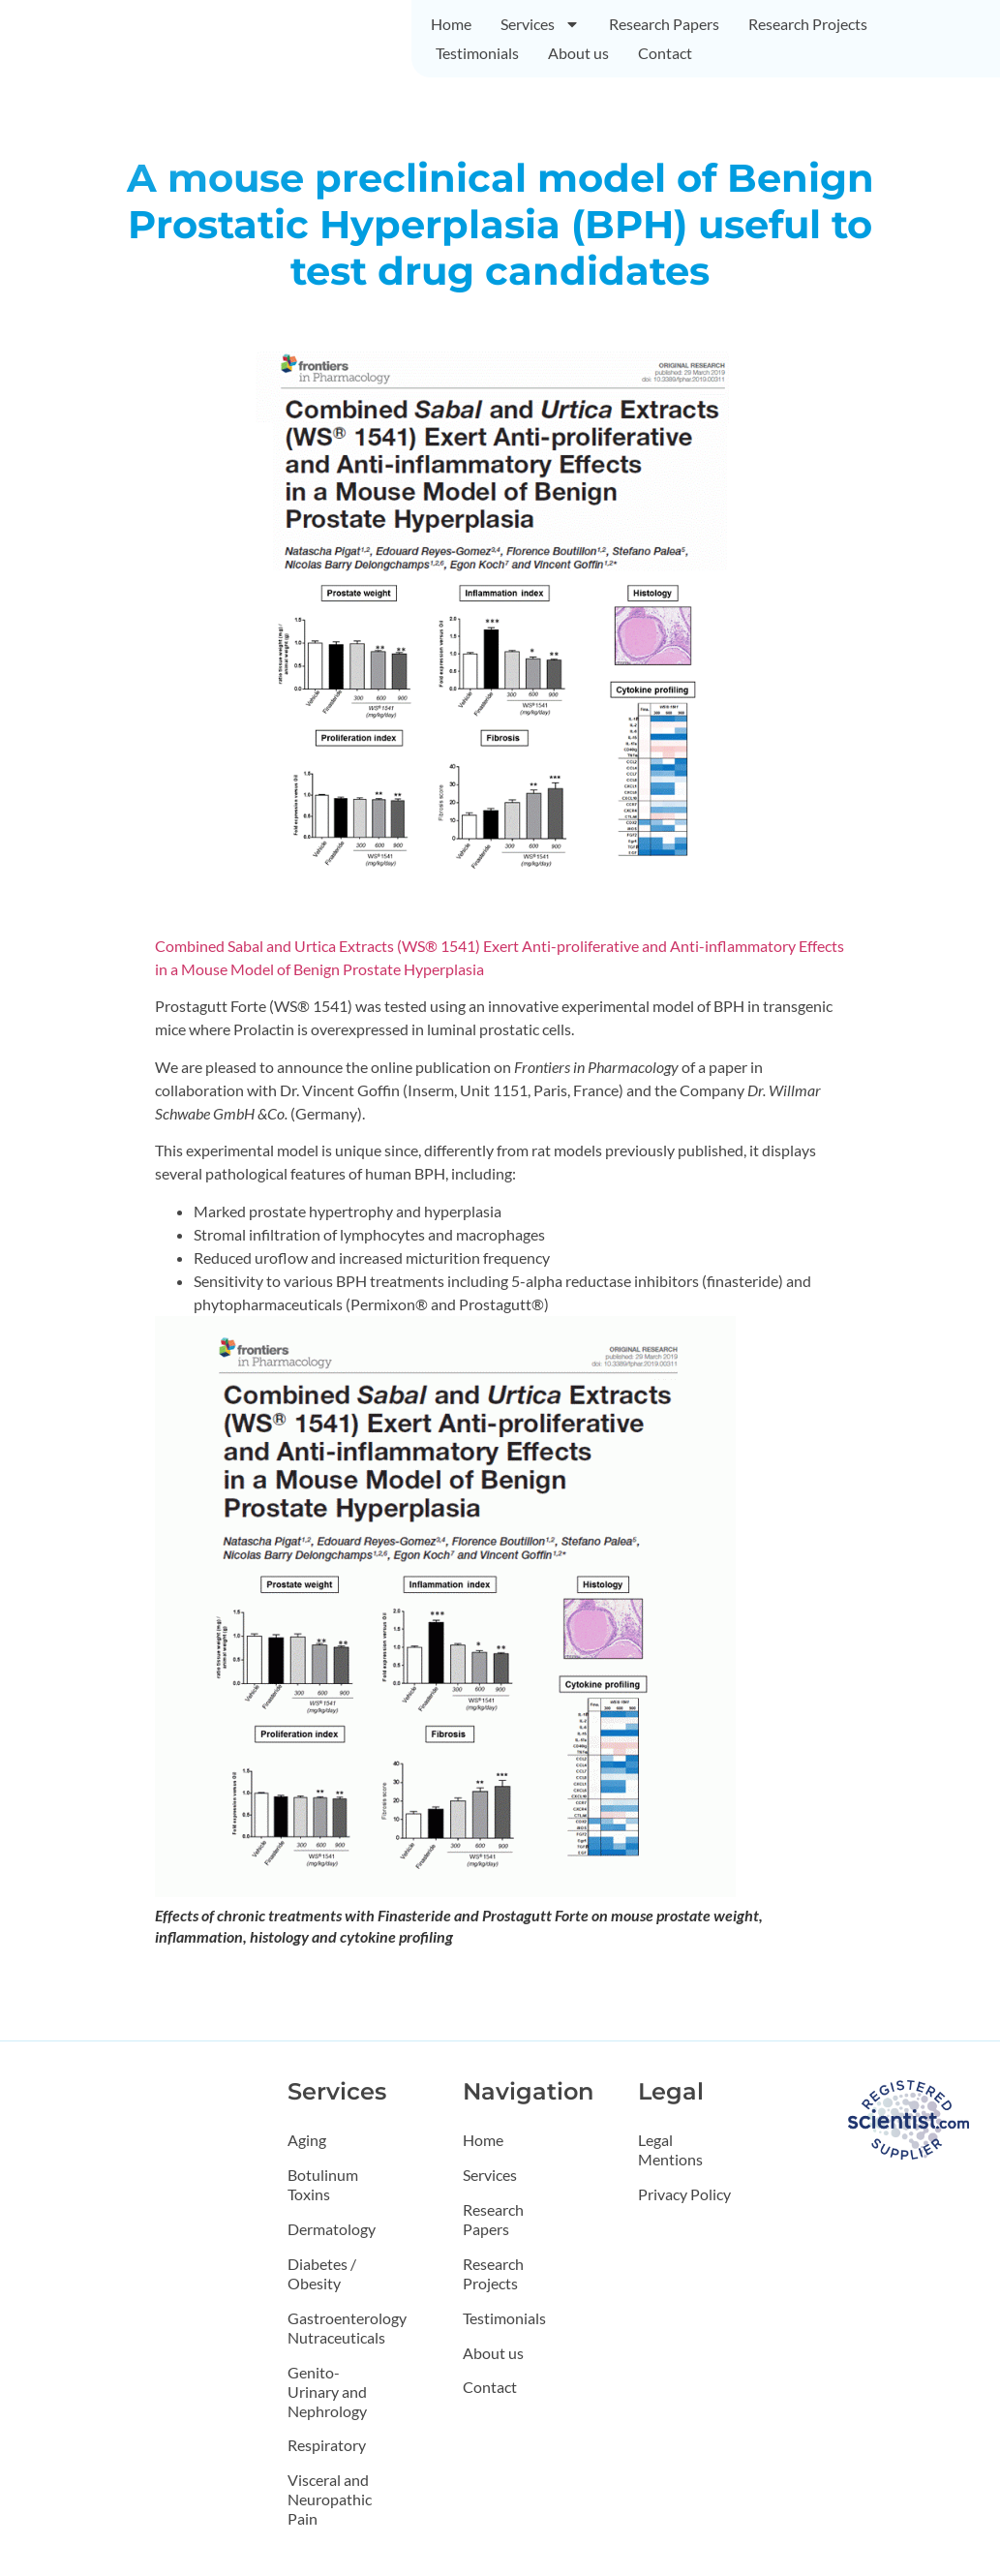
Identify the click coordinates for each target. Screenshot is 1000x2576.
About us (578, 53)
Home (451, 24)
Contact (665, 53)
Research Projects (807, 24)
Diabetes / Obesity (322, 2273)
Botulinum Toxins (323, 2184)
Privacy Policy (684, 2194)
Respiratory (327, 2446)
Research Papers (664, 24)
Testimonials (477, 53)
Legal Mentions (670, 2149)
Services (540, 24)
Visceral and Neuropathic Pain (330, 2500)
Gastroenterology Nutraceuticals (338, 2327)
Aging (307, 2140)
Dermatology (332, 2229)
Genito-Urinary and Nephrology (327, 2391)
